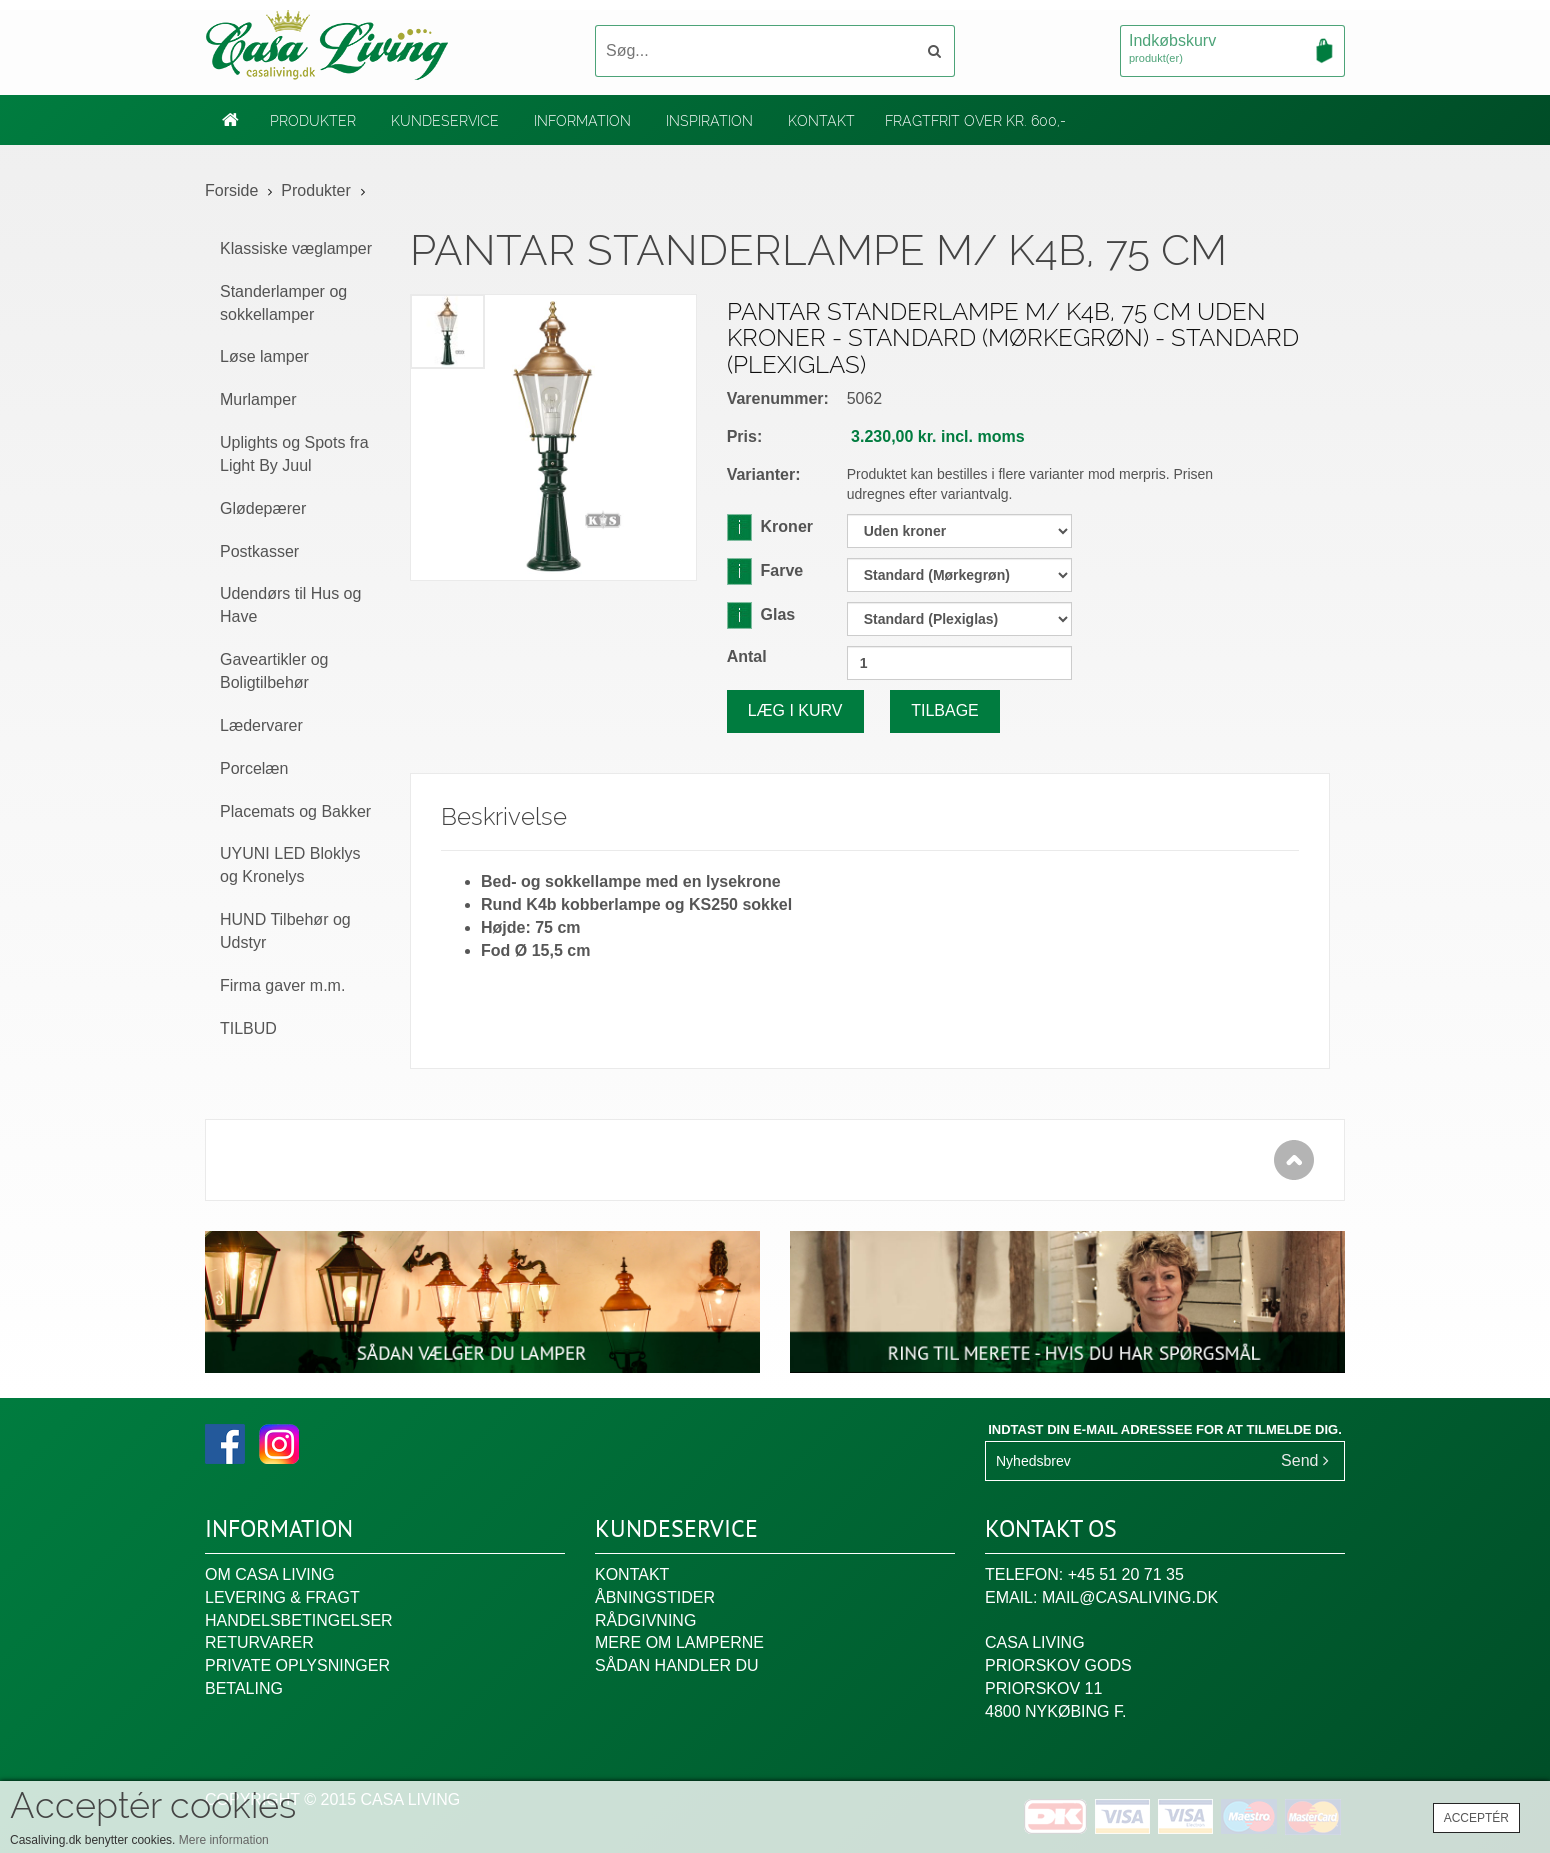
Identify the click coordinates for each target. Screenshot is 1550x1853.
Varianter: (764, 474)
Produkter (313, 121)
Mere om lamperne (679, 1642)
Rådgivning (645, 1620)
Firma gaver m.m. (282, 985)
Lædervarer (261, 725)
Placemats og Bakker (295, 811)
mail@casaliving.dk (1130, 1597)
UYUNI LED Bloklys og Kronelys (290, 865)
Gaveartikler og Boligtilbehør (274, 671)
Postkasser (259, 551)
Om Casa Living (270, 1574)
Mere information (224, 1840)
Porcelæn (254, 768)
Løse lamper (264, 356)
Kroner (770, 526)
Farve (765, 570)
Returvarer (259, 1642)
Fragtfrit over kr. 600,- (975, 121)
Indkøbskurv (1232, 50)
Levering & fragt (282, 1597)
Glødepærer (263, 508)
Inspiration (709, 121)
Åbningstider (655, 1597)
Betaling (244, 1688)
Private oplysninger (297, 1665)
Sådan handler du (677, 1665)
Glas (761, 614)
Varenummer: (778, 398)
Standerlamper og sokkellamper (283, 303)
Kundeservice (445, 121)
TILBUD (248, 1028)
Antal (747, 656)
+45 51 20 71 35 (1126, 1574)
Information (582, 121)
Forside (231, 190)
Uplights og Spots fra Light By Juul (294, 454)
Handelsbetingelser (299, 1620)
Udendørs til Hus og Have (290, 605)
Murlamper (258, 399)
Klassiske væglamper (296, 248)
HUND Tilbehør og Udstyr (285, 931)
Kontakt (821, 121)
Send (1305, 1460)
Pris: (745, 436)
